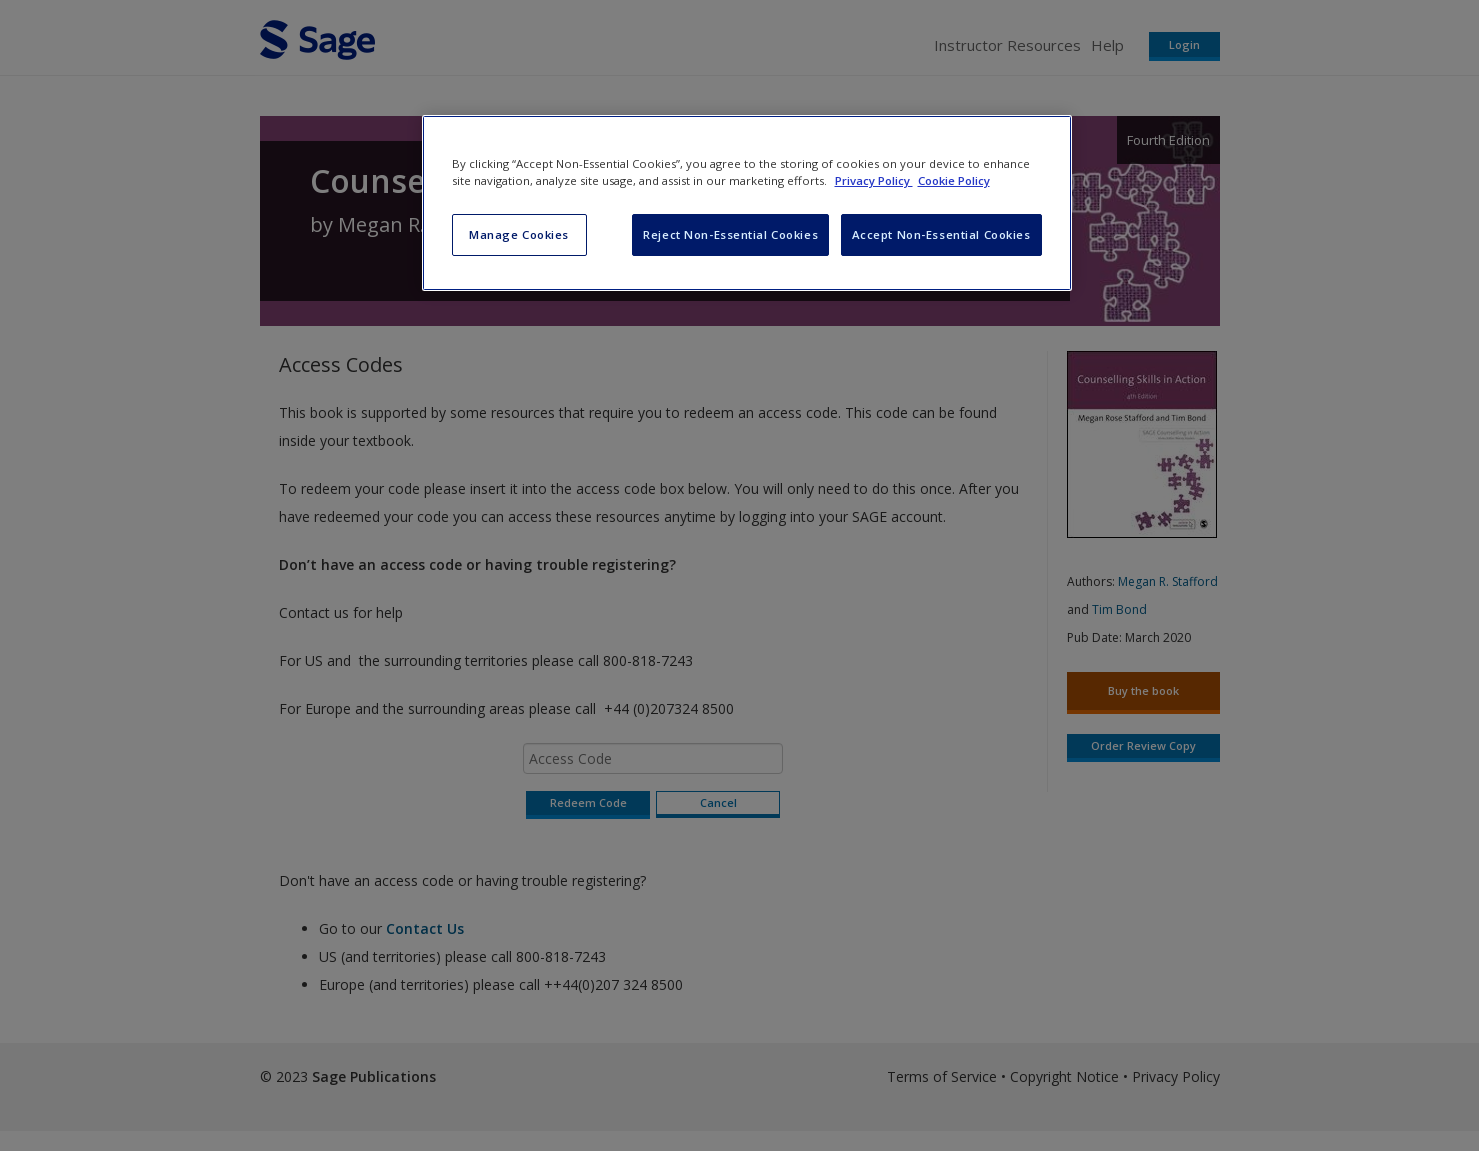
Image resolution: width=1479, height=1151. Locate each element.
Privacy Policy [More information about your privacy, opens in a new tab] (874, 180)
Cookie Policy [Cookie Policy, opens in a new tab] (954, 180)
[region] (747, 203)
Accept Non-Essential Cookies (941, 234)
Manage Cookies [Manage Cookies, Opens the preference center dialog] (519, 234)
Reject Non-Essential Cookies (730, 234)
